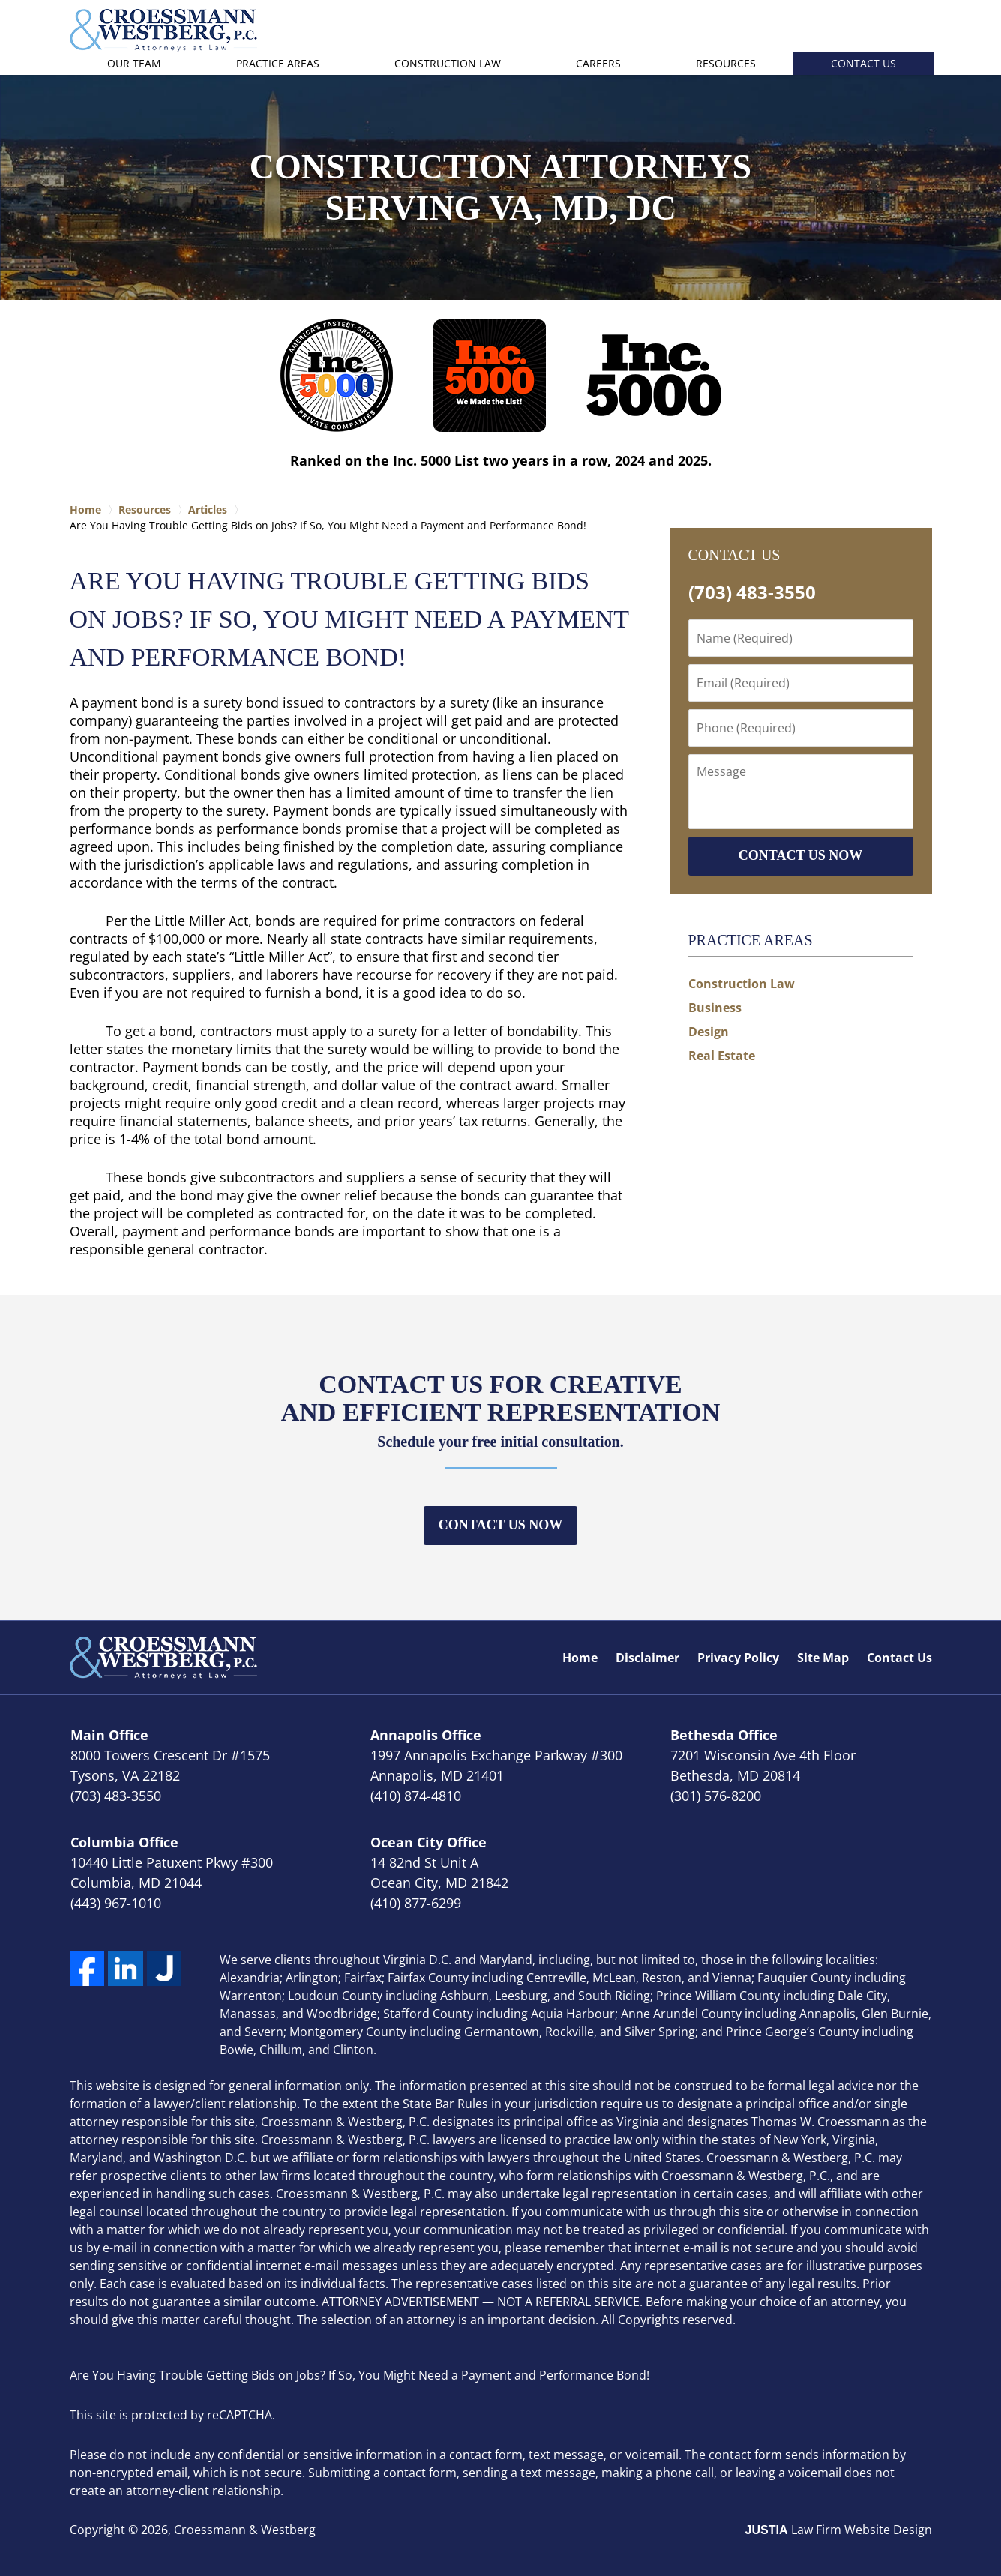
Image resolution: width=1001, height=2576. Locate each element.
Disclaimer (647, 1657)
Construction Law (447, 63)
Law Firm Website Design (838, 2529)
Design (708, 1031)
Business (715, 1007)
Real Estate (721, 1055)
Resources (726, 63)
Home (580, 1657)
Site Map (823, 1657)
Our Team (134, 63)
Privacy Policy (738, 1657)
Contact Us (863, 63)
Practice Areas (277, 63)
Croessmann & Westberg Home (163, 30)
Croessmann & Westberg (245, 2529)
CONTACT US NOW (800, 855)
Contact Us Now (500, 1524)
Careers (598, 63)
